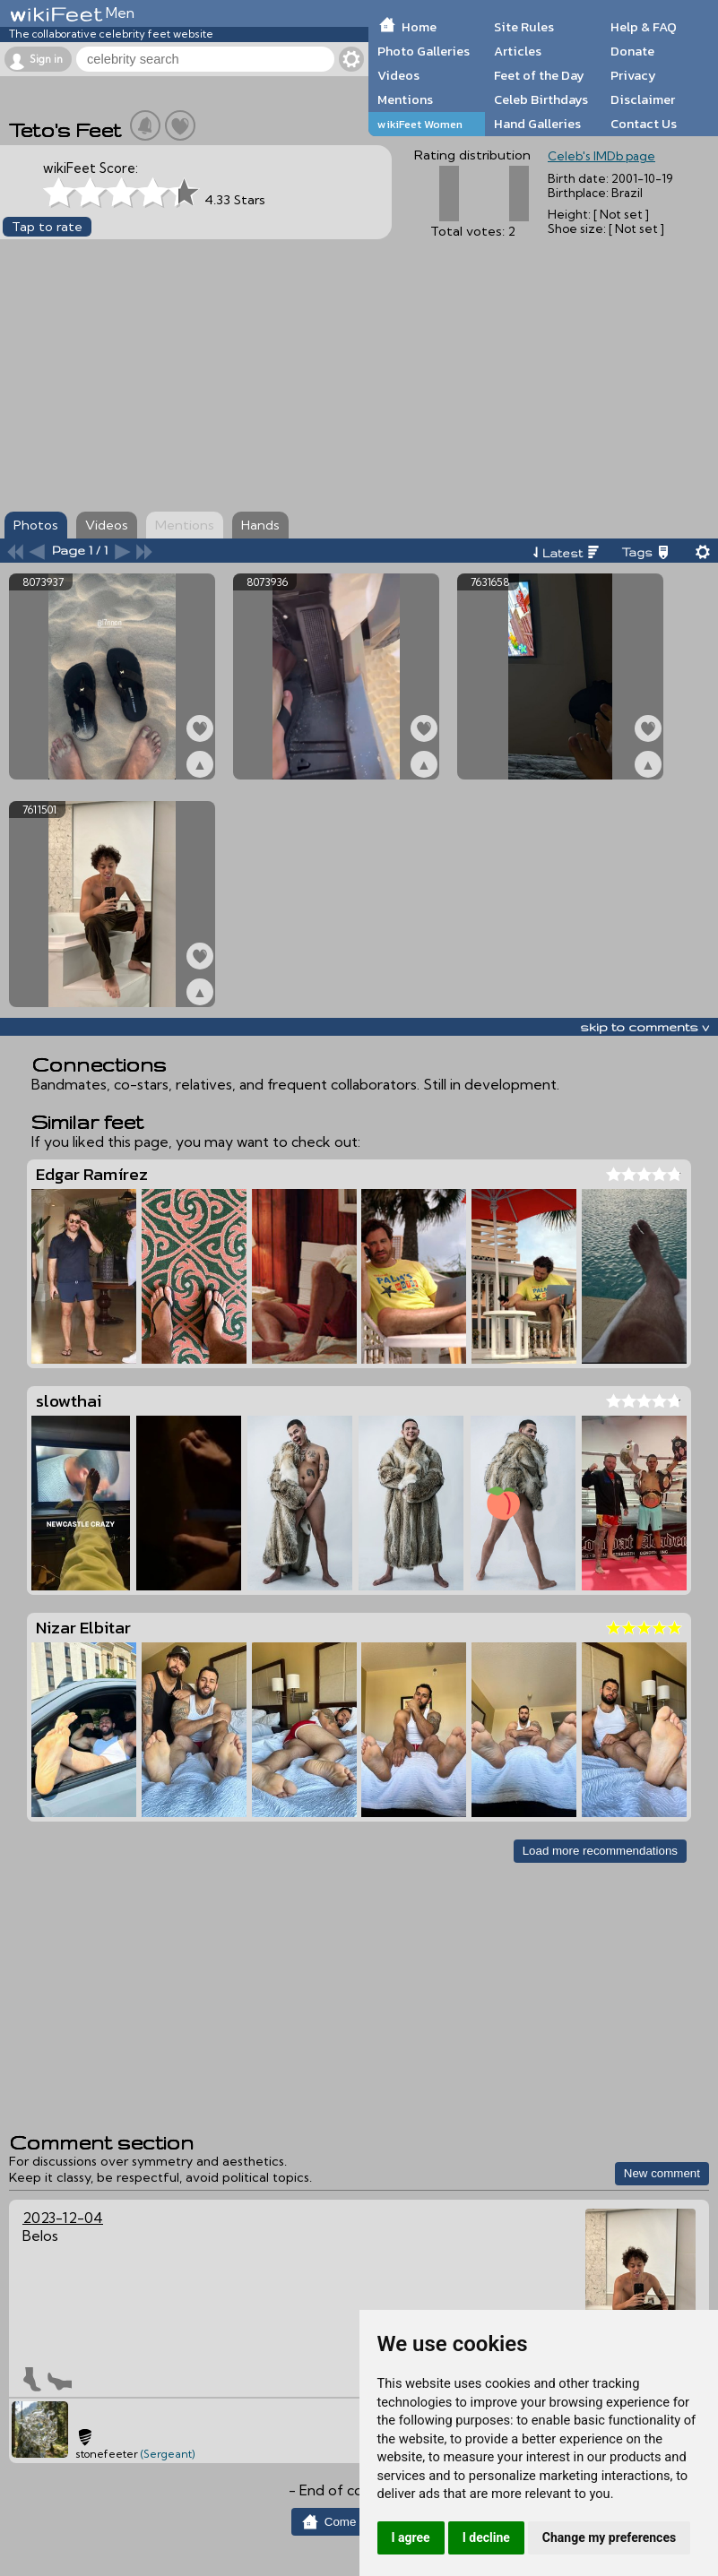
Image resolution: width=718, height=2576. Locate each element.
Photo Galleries (423, 51)
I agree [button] (411, 2537)
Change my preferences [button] (609, 2537)
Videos (398, 75)
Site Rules (524, 27)
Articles (517, 51)
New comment (662, 2173)
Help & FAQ (643, 27)
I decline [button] (486, 2537)
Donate (632, 51)
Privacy (633, 75)
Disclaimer (642, 99)
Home (419, 27)
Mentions (405, 99)
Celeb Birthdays (541, 99)
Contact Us (643, 124)
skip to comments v (644, 1027)
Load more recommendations (600, 1850)
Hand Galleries (537, 124)
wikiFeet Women (420, 124)
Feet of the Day (539, 75)
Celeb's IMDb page (601, 156)
